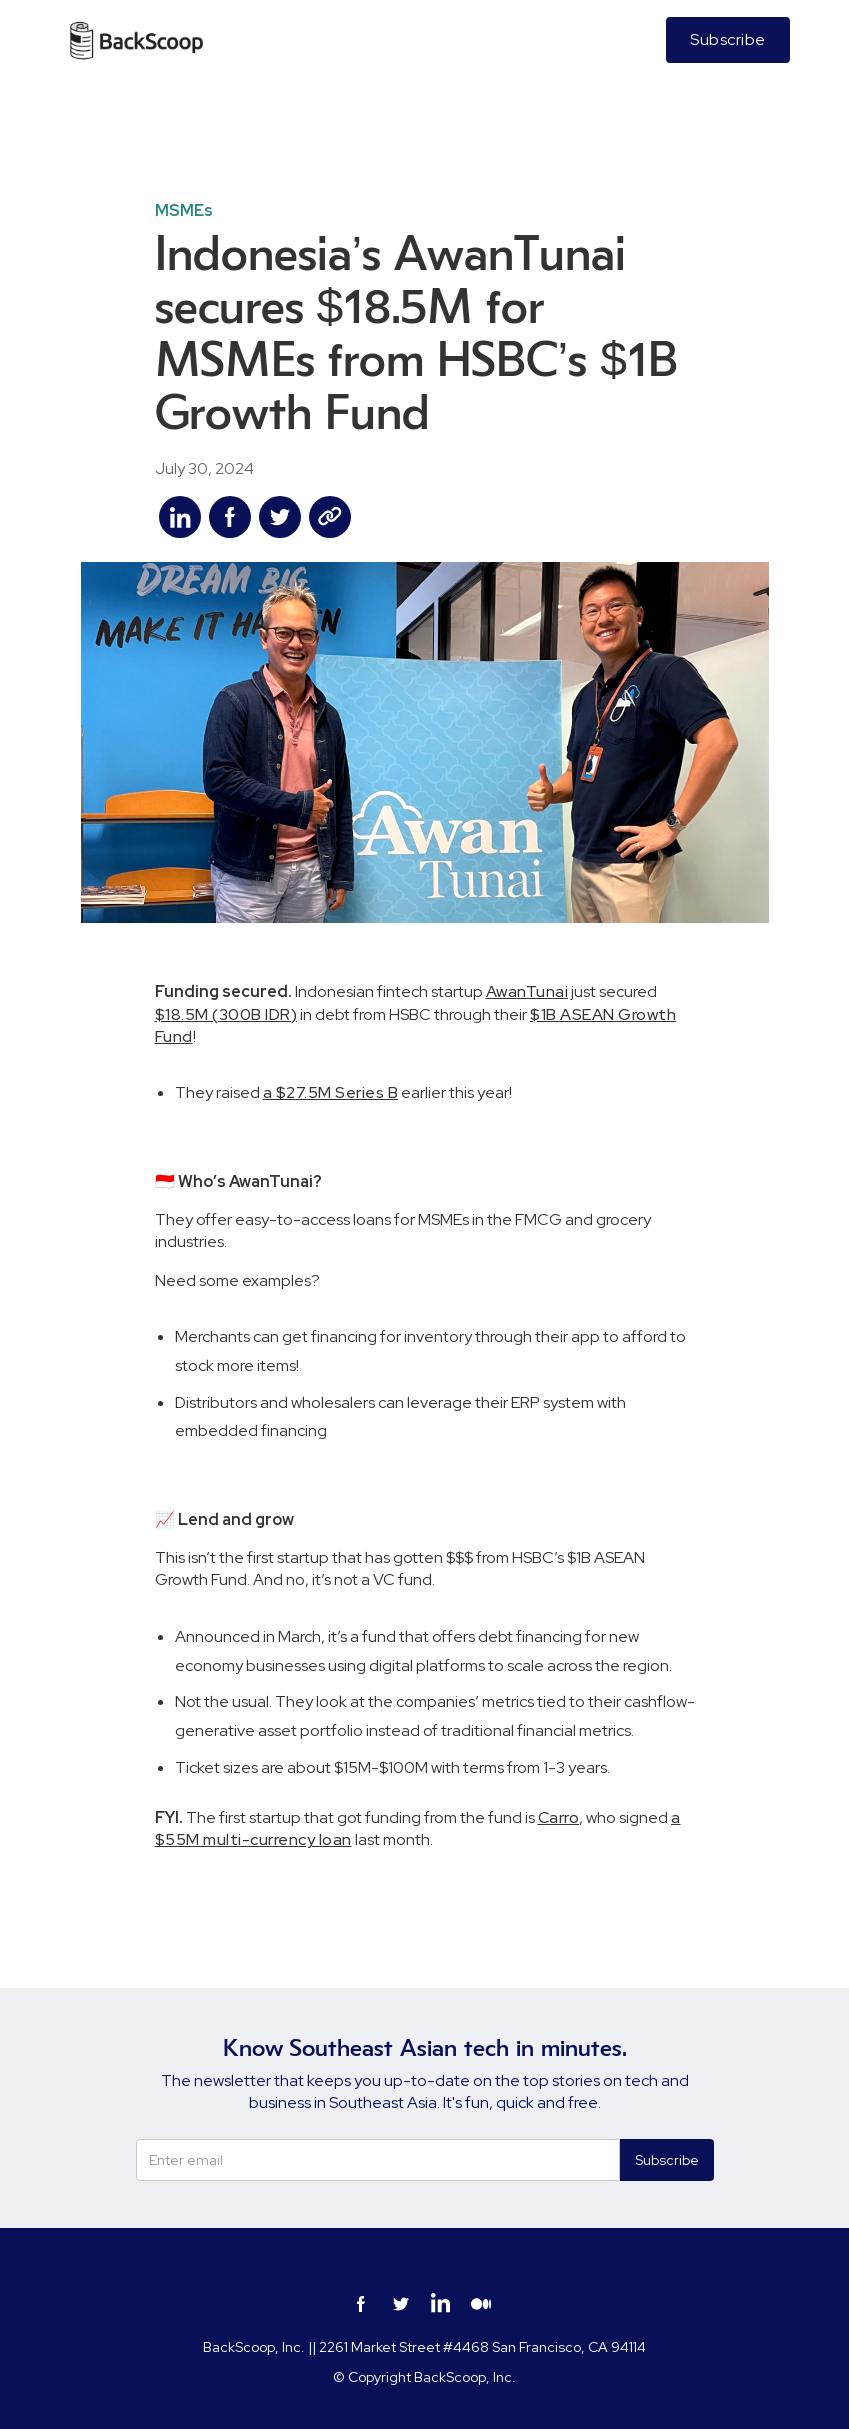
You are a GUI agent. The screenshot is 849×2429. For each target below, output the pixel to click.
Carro (559, 1817)
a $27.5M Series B (331, 1092)
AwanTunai (527, 991)
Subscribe (728, 39)
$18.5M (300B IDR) (226, 1014)
